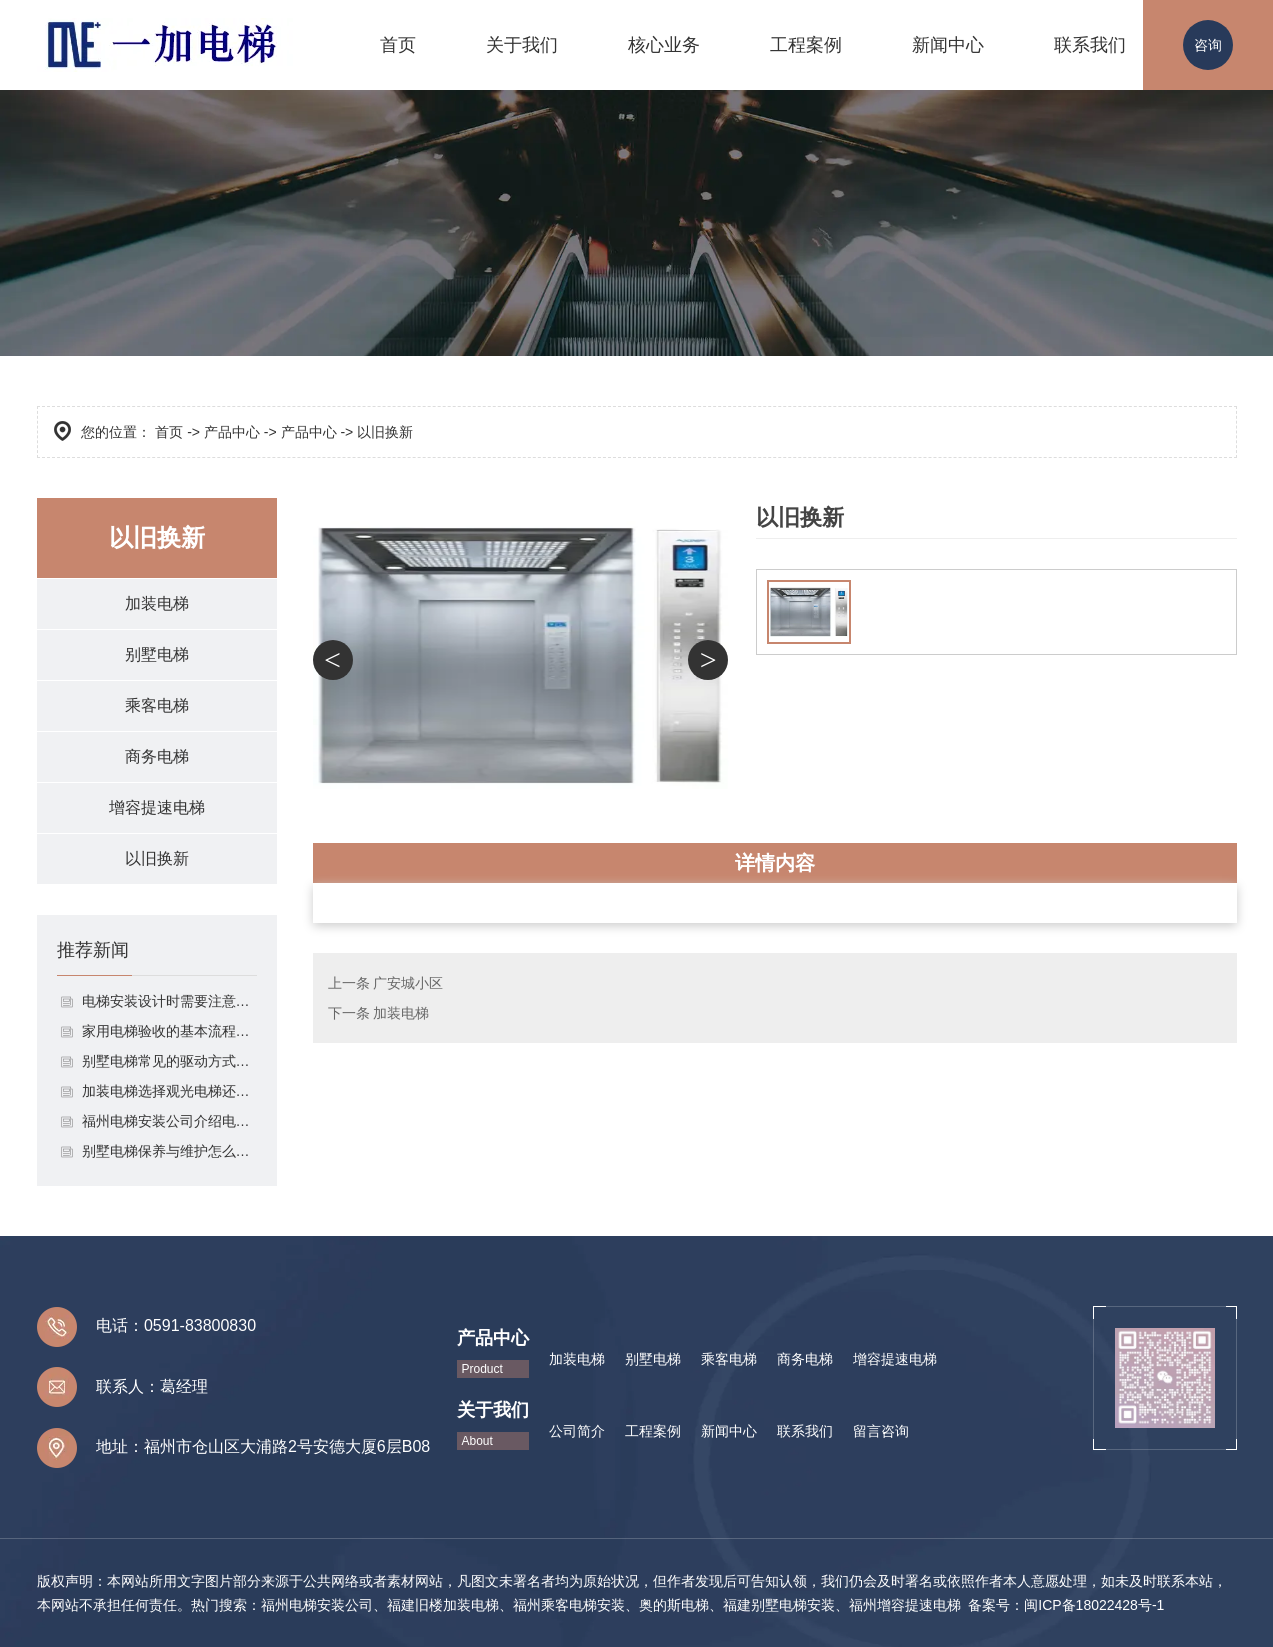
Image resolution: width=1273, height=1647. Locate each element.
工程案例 (806, 45)
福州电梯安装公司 (317, 1605)
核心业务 (664, 45)
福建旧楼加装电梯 (443, 1605)
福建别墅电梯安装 (779, 1605)
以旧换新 (157, 858)
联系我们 (1090, 45)
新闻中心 (948, 45)
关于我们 (522, 45)
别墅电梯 (157, 654)
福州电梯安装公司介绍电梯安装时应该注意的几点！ (169, 1121)
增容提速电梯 (157, 807)
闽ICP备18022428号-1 (1094, 1605)
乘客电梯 (157, 705)
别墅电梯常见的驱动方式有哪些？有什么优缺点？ (169, 1061)
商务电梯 (157, 756)
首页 (398, 45)
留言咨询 (881, 1431)
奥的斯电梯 (674, 1605)
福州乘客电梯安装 (569, 1605)
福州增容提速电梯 (905, 1605)
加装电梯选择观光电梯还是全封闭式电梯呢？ (169, 1091)
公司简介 (577, 1431)
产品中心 (232, 432)
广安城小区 (408, 983)
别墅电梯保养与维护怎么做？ (169, 1151)
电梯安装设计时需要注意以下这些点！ (169, 1001)
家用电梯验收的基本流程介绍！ (169, 1031)
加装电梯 (157, 603)
